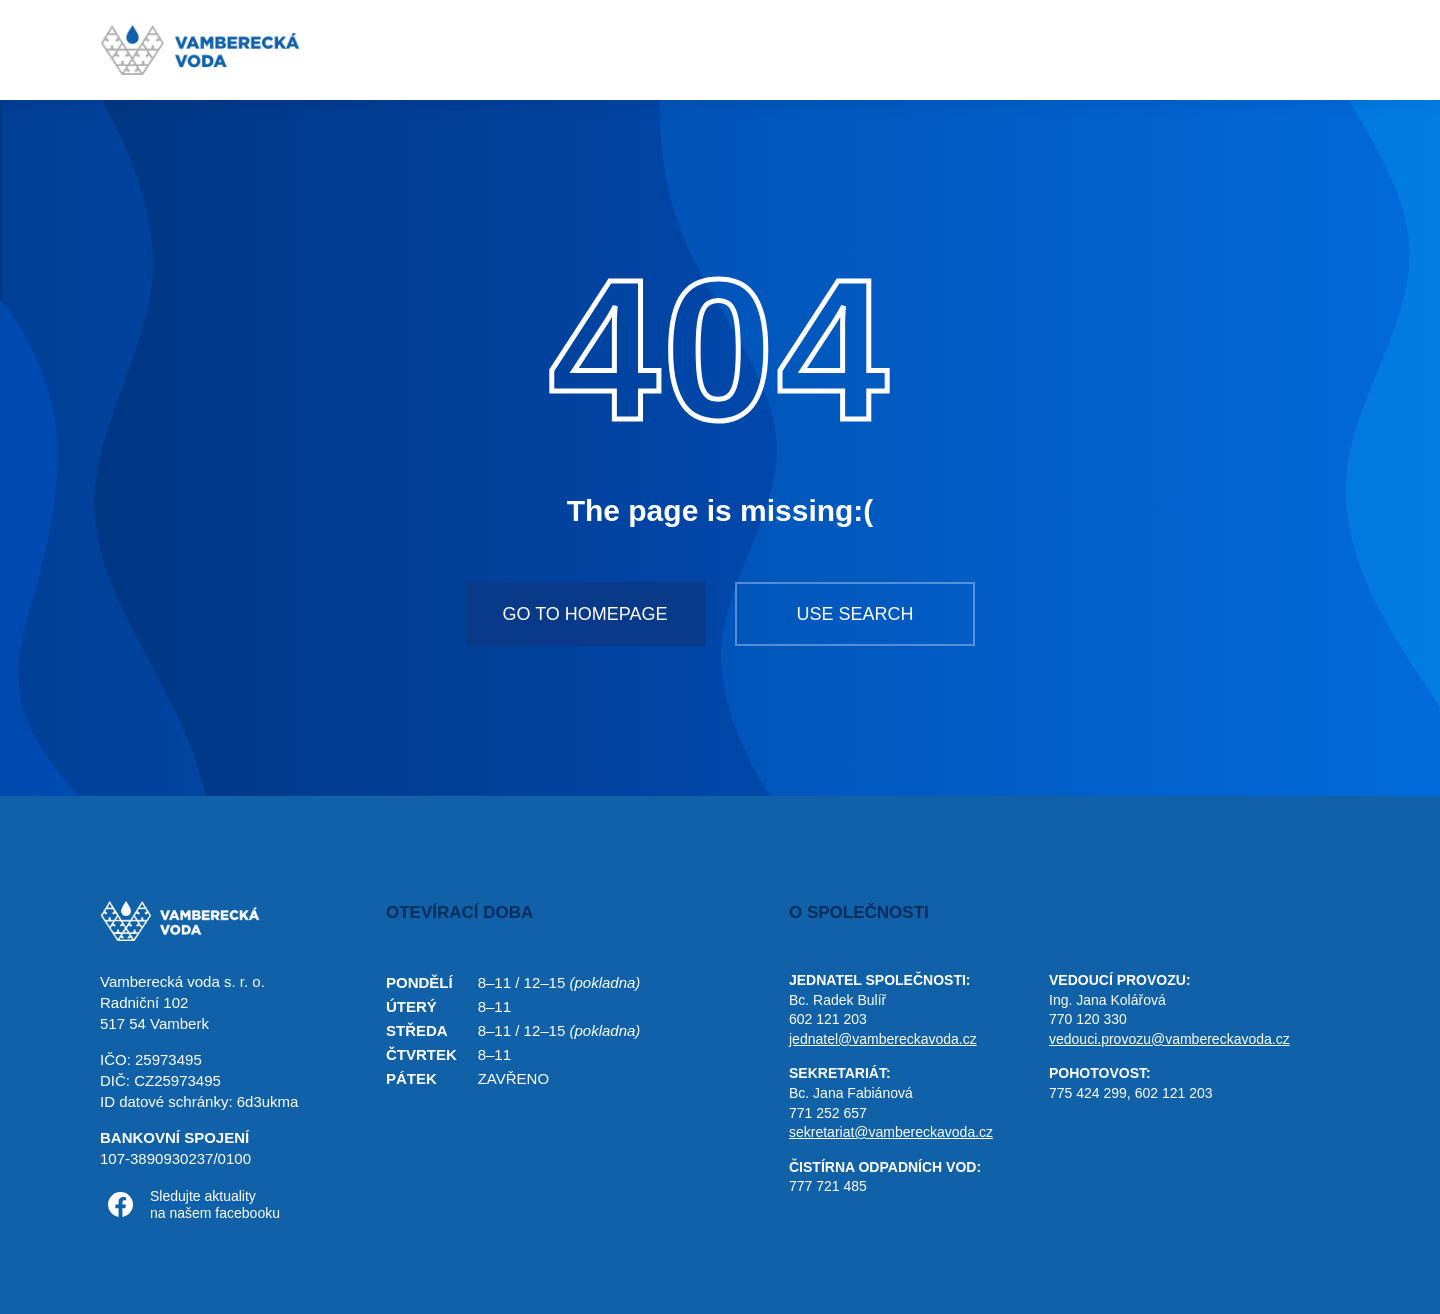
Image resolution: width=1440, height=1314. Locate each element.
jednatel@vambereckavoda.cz (883, 1039)
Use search (854, 614)
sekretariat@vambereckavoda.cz (891, 1132)
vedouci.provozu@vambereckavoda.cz (1169, 1039)
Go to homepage (584, 614)
